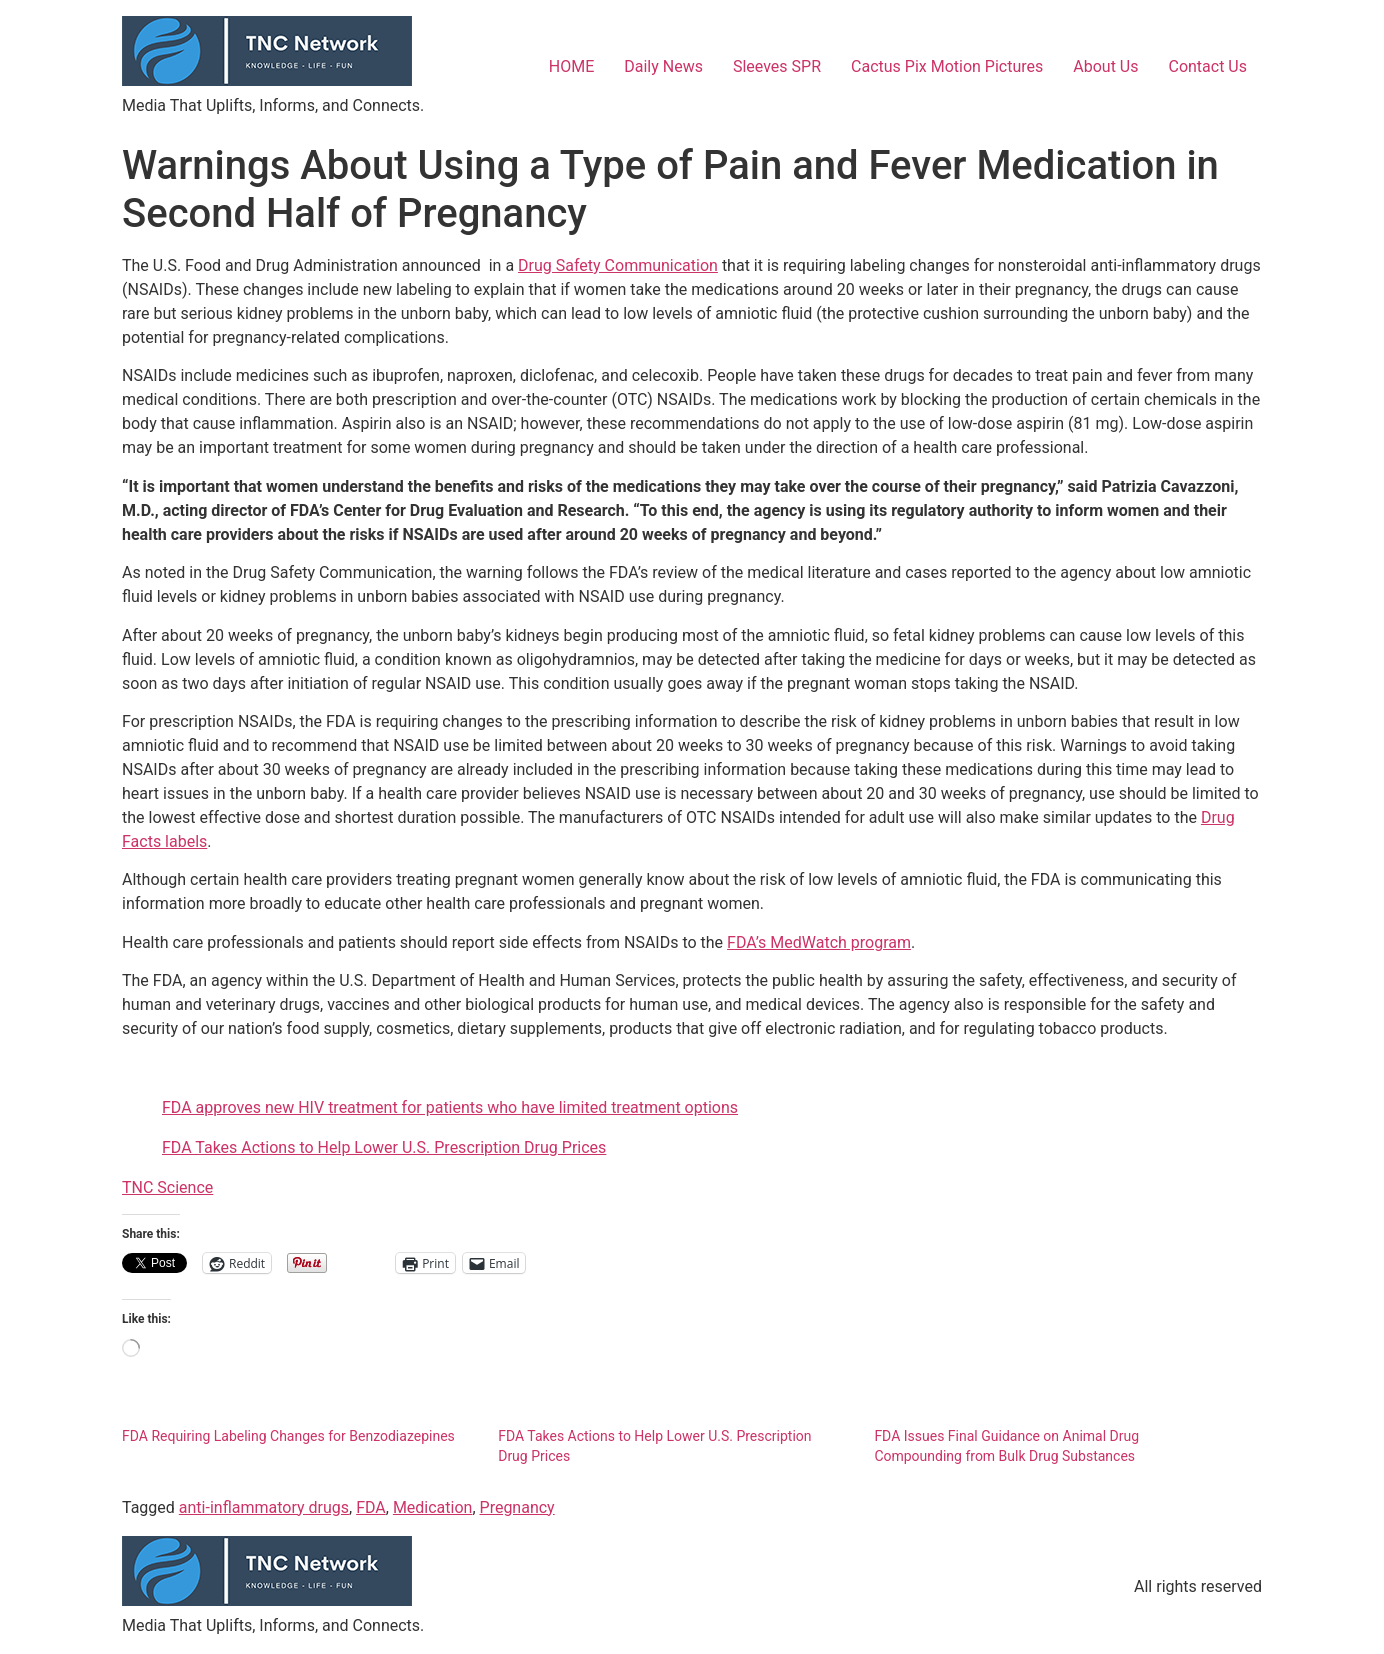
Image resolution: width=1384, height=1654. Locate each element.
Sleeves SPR (777, 66)
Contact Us (1207, 66)
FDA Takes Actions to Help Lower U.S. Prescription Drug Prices (384, 1147)
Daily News (663, 66)
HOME (571, 66)
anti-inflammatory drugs (264, 1507)
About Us (1105, 66)
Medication (433, 1507)
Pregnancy (517, 1507)
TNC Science (167, 1187)
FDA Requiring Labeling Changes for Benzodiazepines (288, 1436)
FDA (371, 1507)
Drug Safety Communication (618, 265)
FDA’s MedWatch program (819, 942)
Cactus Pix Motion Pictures (947, 66)
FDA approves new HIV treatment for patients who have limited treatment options (450, 1107)
